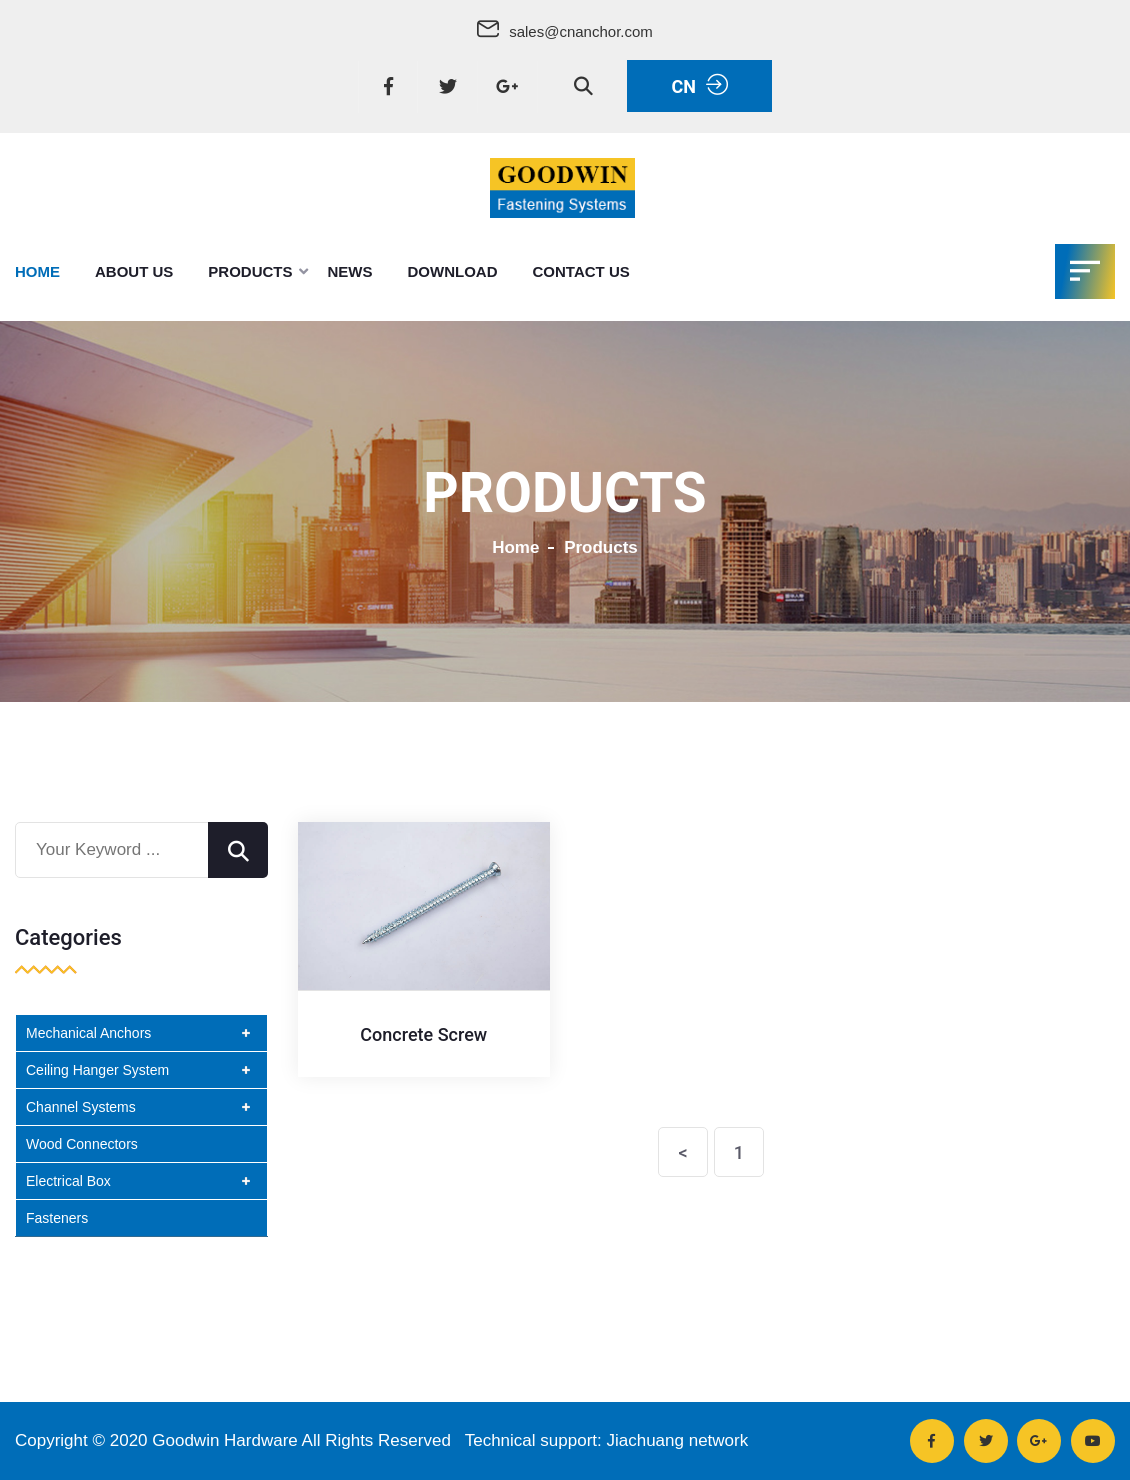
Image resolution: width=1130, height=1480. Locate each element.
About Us (134, 271)
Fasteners (57, 1218)
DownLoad (453, 271)
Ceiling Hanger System (97, 1070)
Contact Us (581, 271)
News (350, 271)
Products (250, 271)
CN (699, 85)
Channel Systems (81, 1107)
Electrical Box (68, 1181)
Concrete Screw (423, 1034)
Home (37, 271)
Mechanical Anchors (88, 1033)
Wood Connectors (82, 1144)
